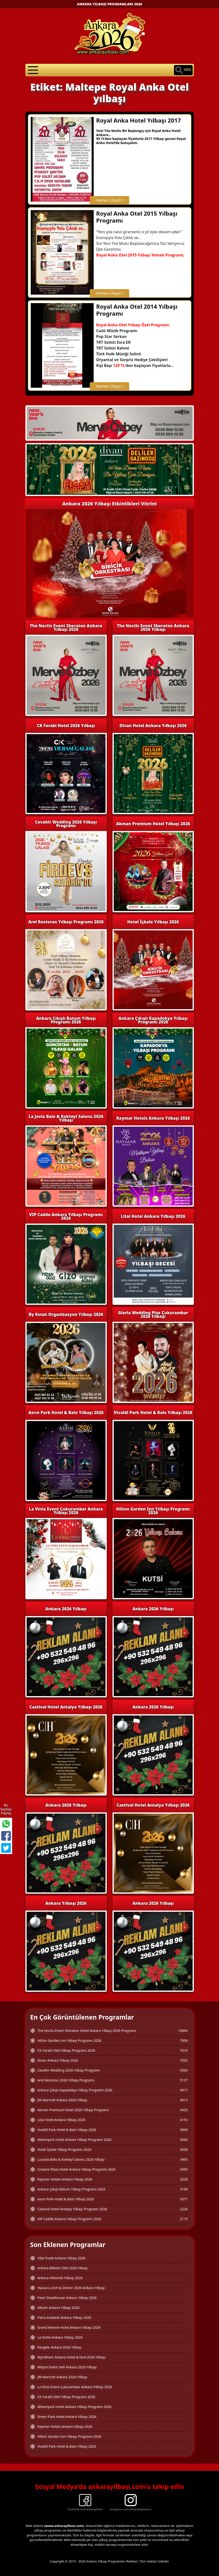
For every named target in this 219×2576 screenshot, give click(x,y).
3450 (184, 2169)
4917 (184, 2090)
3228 (184, 2179)
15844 (183, 2030)
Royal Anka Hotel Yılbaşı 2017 (138, 120)
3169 (184, 2189)
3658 (184, 2149)
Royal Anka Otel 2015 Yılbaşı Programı (136, 216)
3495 (184, 2159)
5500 (184, 2070)
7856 (184, 2040)
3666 (184, 2139)
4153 (184, 2119)
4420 (184, 2110)
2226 (184, 2209)
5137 (184, 2080)
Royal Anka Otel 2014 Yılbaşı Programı (136, 309)
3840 (184, 2129)
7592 (184, 2060)
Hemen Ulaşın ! (109, 200)
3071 (184, 2199)
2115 (184, 2219)
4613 (184, 2100)
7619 (184, 2050)
